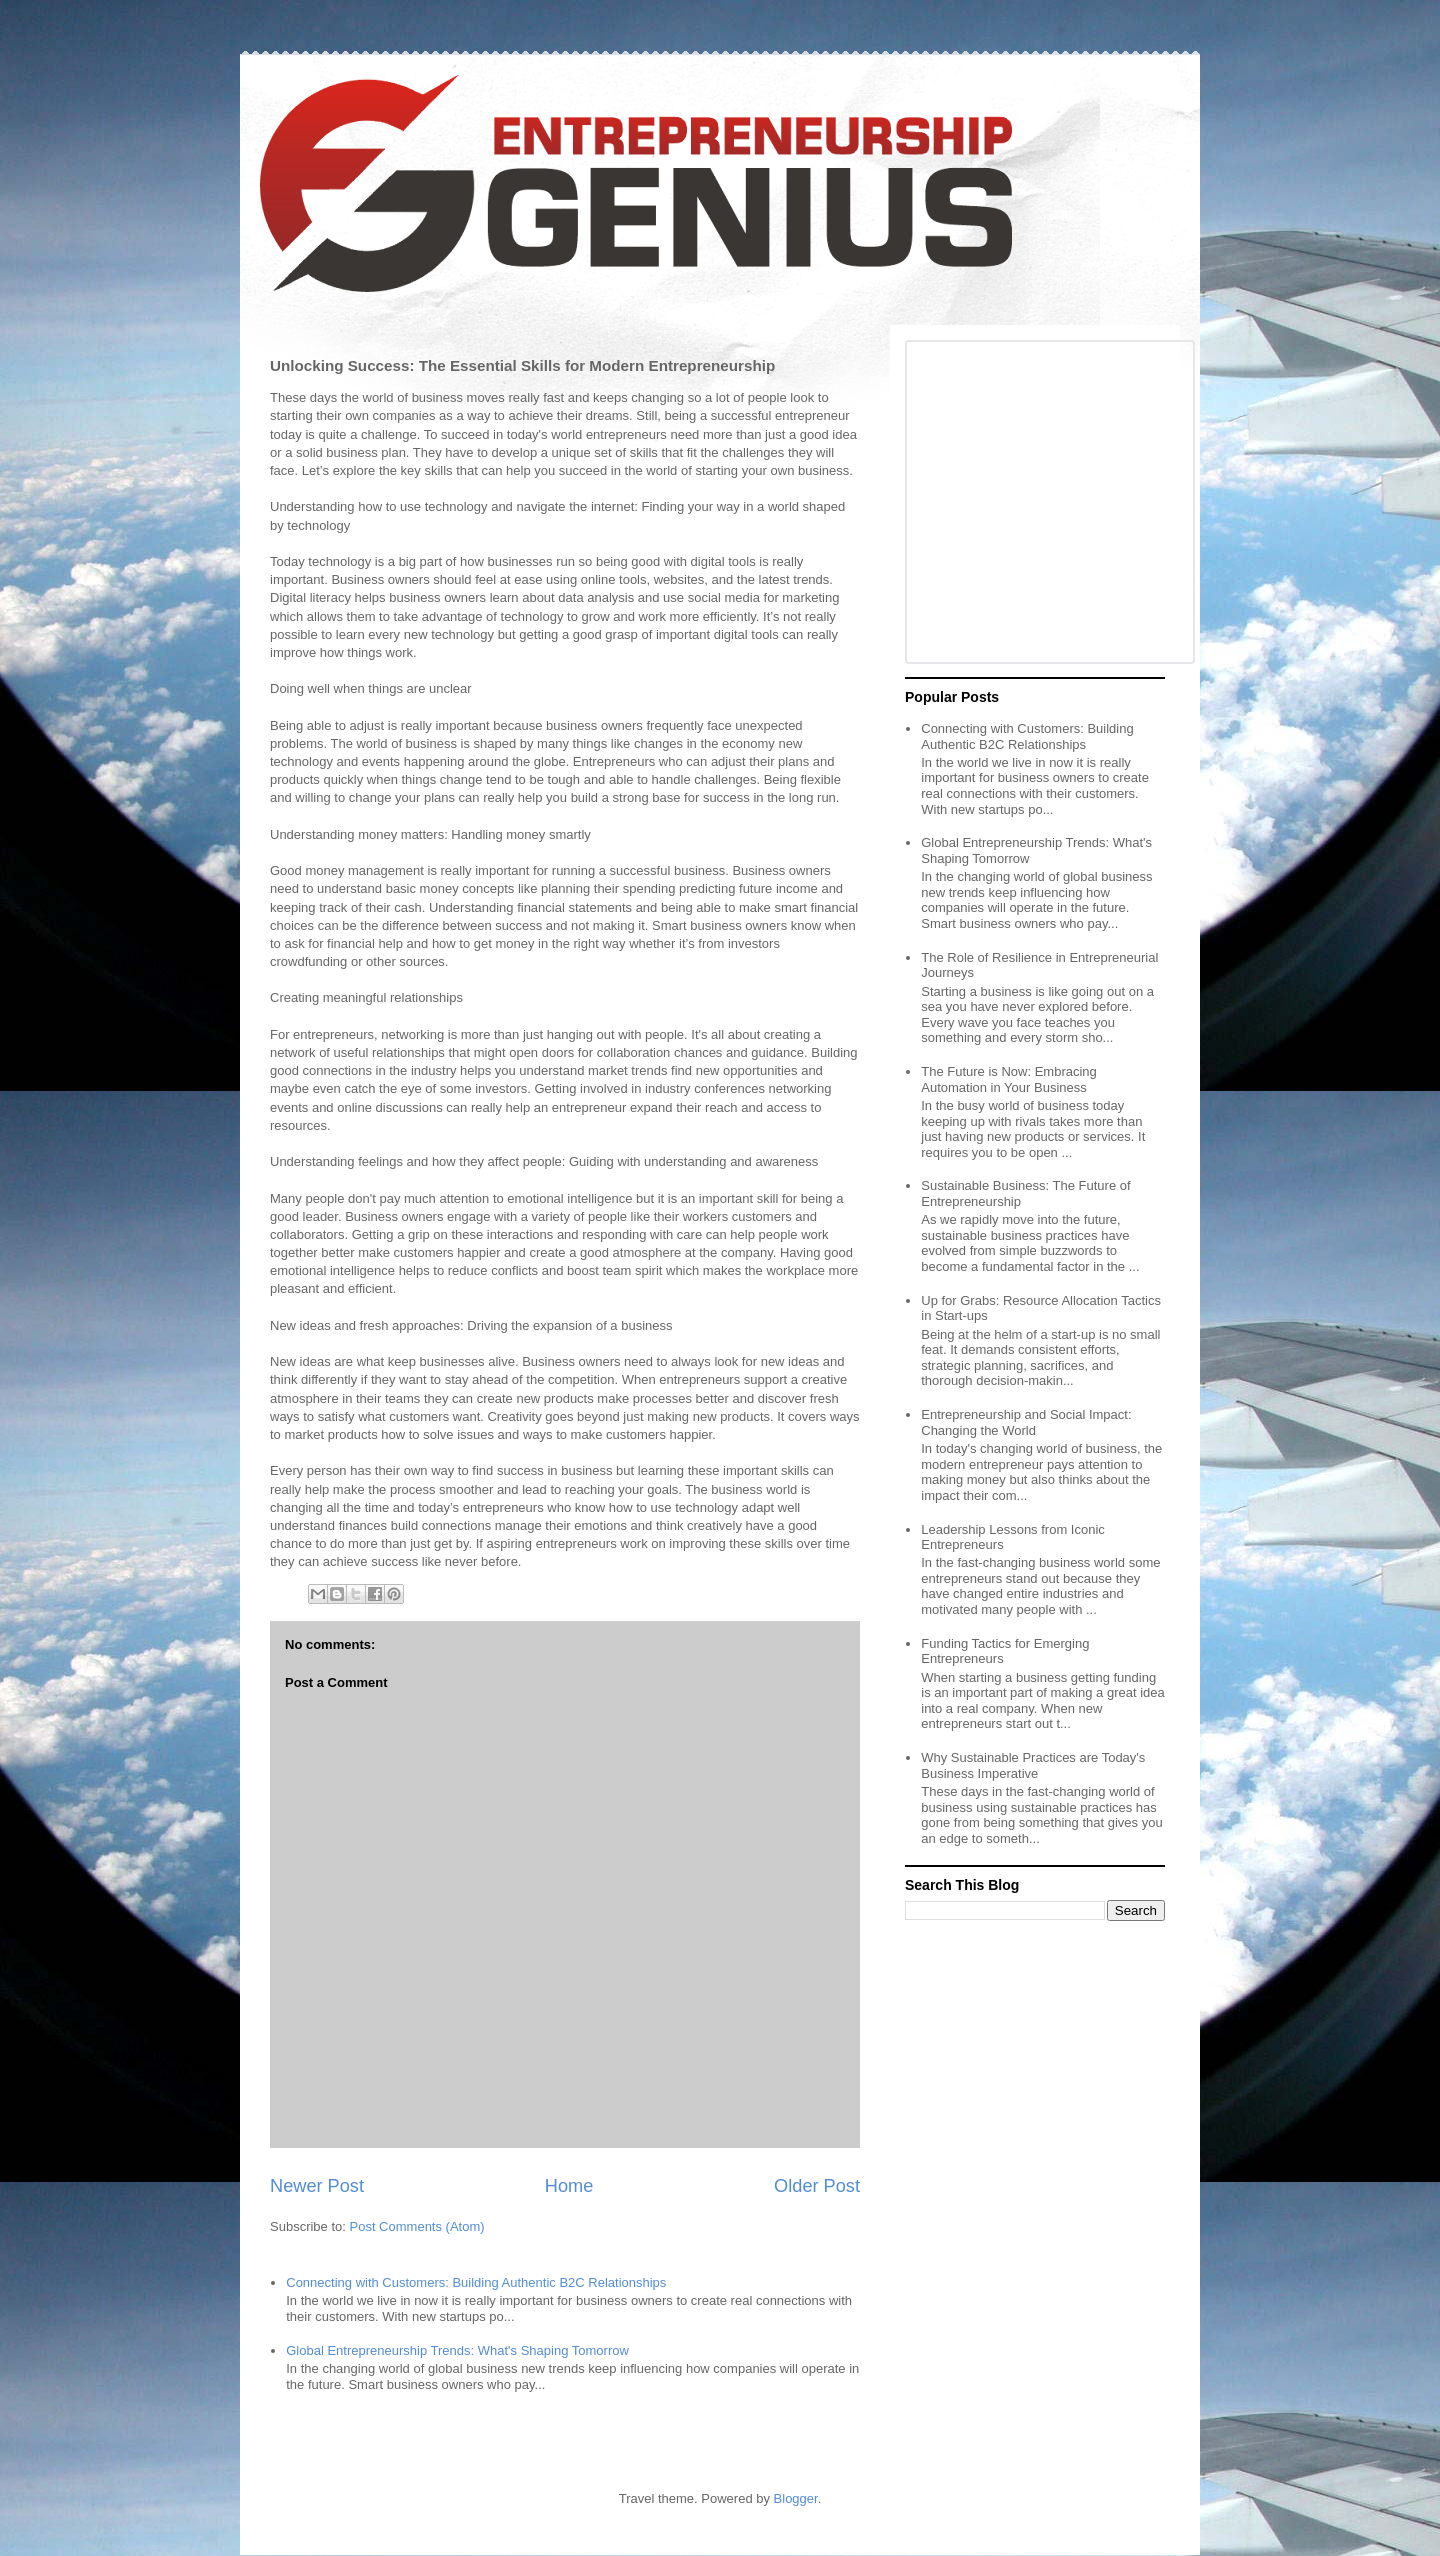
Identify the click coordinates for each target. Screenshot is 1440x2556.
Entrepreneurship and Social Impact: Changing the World (1026, 1422)
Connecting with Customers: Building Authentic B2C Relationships (476, 2282)
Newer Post (317, 2186)
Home (569, 2186)
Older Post (817, 2186)
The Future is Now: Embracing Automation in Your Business (1009, 1079)
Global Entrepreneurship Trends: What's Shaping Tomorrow (457, 2350)
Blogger (796, 2498)
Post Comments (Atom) (417, 2226)
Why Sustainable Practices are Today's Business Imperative (1033, 1765)
